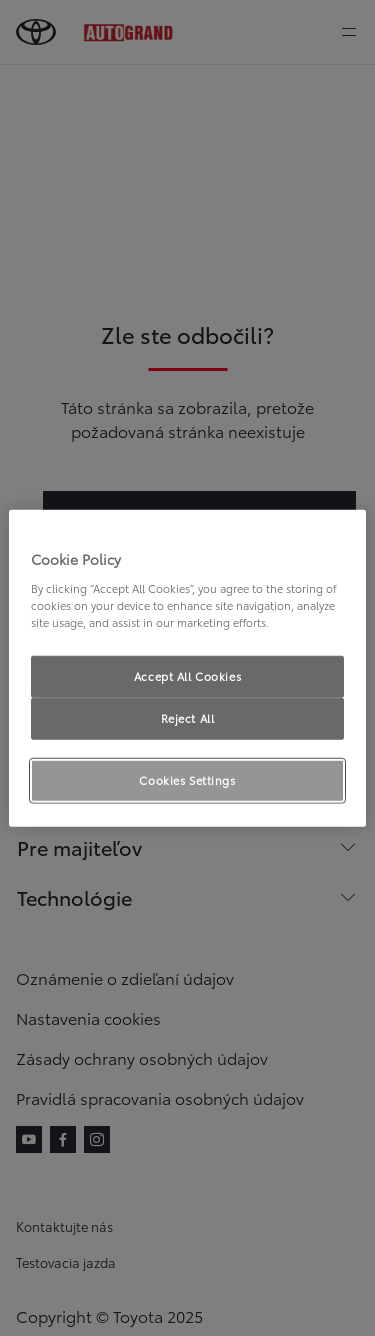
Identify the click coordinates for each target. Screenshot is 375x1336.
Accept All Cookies (187, 676)
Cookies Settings (187, 779)
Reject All (188, 717)
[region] (187, 668)
